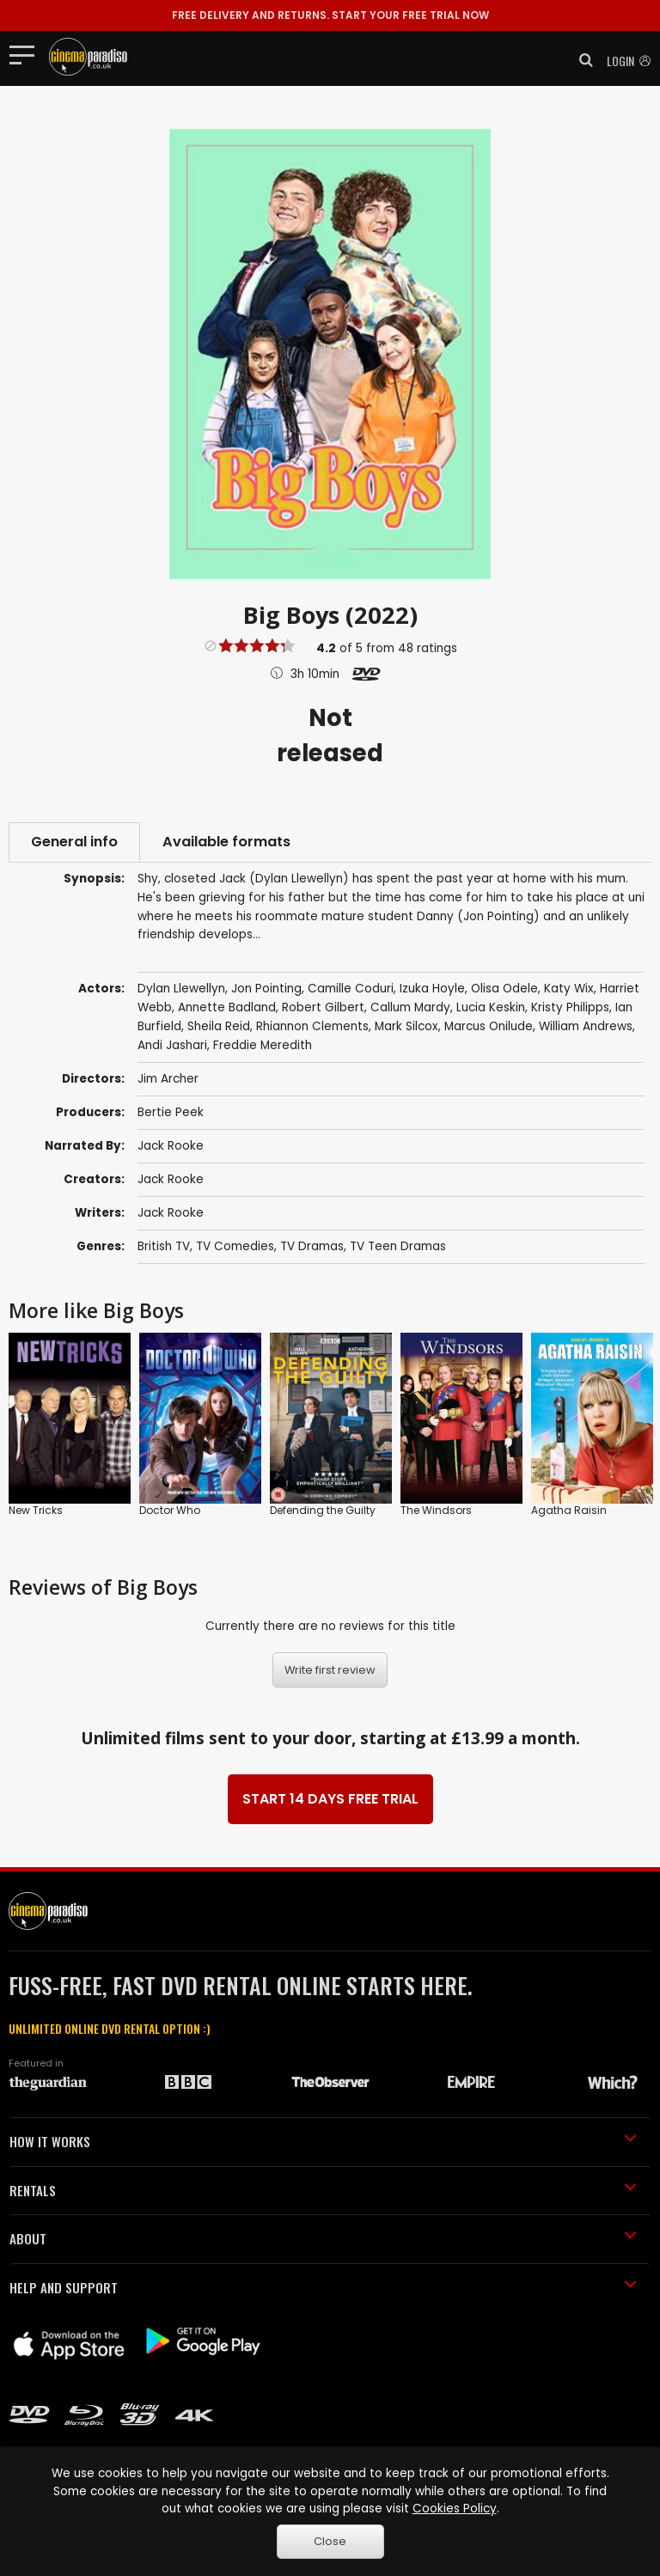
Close (330, 2541)
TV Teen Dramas (398, 1246)
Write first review (330, 1670)
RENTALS (323, 2190)
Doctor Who (169, 1510)
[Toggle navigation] (27, 54)
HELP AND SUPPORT (323, 2287)
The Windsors (436, 1510)
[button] (581, 60)
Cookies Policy (454, 2508)
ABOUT (323, 2238)
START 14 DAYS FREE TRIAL (330, 1799)
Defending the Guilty (323, 1510)
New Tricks (36, 1510)
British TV (164, 1246)
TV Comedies (235, 1246)
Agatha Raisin (569, 1510)
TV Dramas (312, 1246)
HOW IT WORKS (323, 2141)
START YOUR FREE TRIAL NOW (330, 15)
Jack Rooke (171, 1146)
